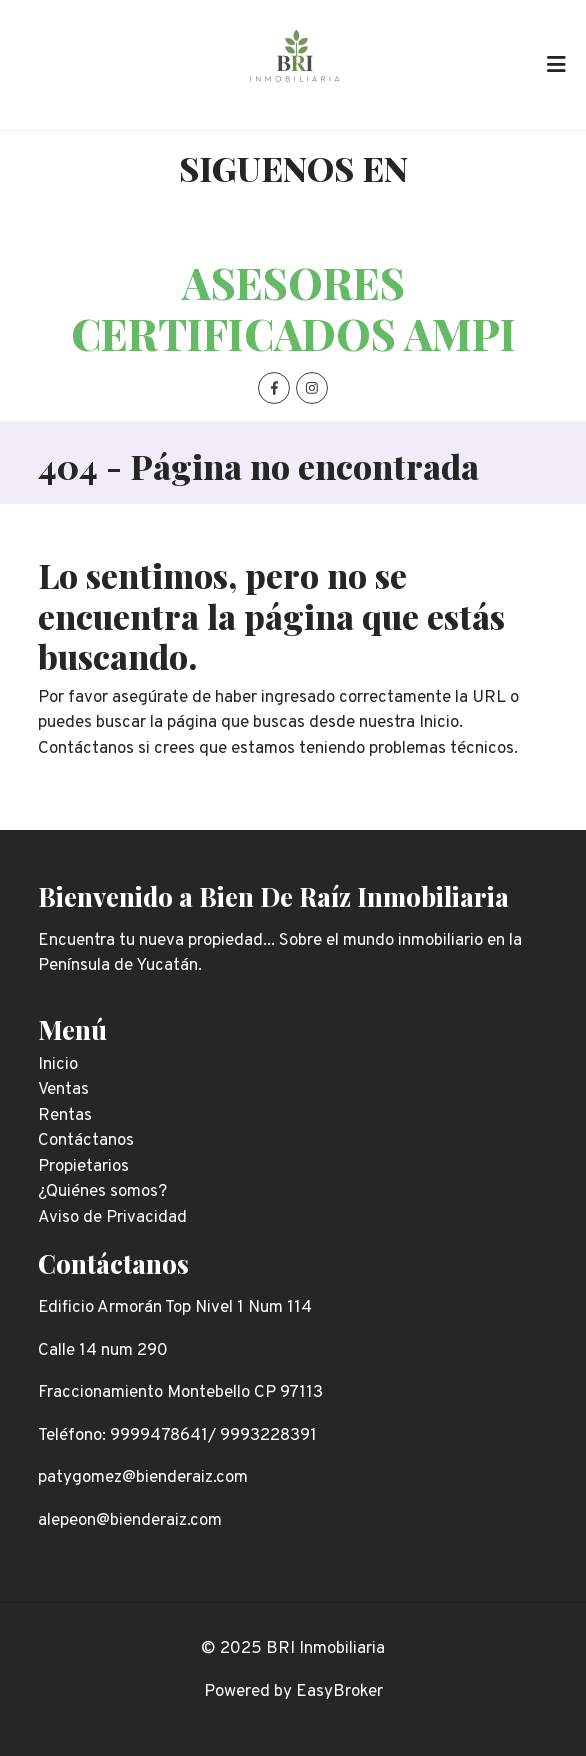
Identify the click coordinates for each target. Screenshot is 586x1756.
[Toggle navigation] (556, 65)
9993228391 (268, 1436)
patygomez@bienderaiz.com (143, 1478)
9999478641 (159, 1436)
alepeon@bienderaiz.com (130, 1521)
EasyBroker (339, 1692)
